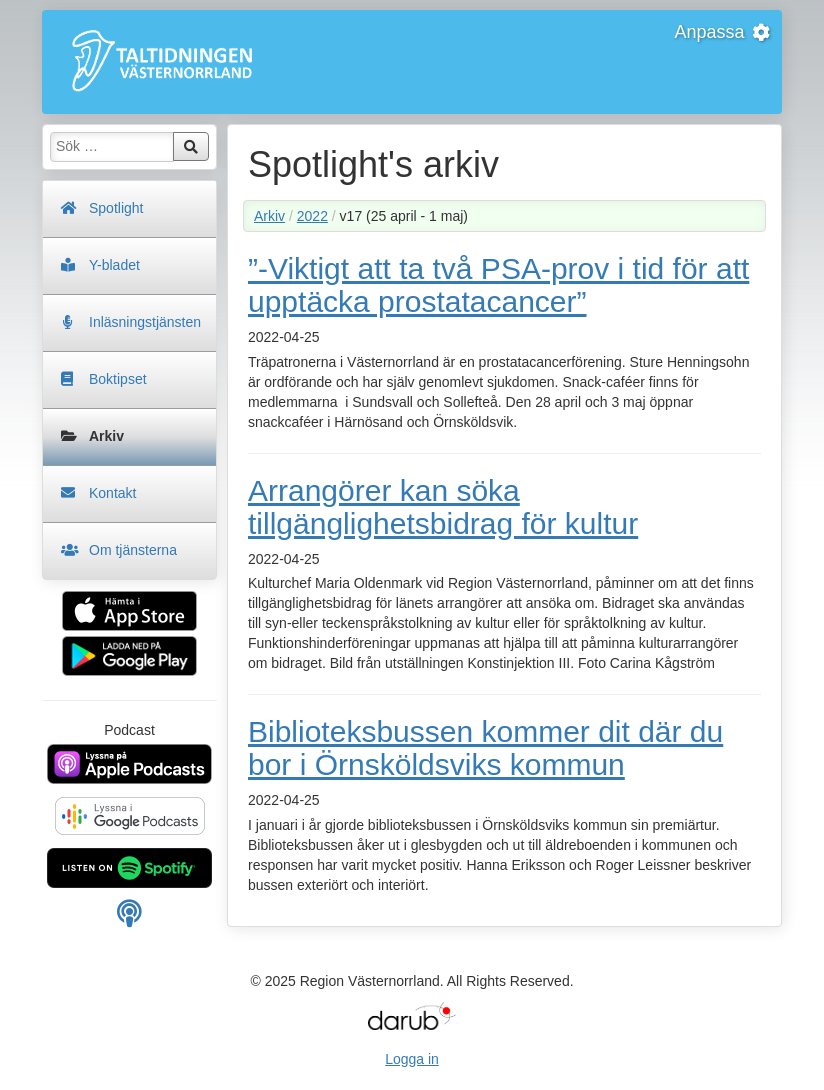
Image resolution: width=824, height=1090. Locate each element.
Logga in (412, 1059)
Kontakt (112, 493)
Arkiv (106, 436)
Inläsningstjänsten (145, 322)
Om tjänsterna (133, 550)
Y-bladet (114, 265)
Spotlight (116, 208)
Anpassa (723, 32)
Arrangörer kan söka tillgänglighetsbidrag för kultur (443, 507)
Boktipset (118, 379)
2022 (312, 216)
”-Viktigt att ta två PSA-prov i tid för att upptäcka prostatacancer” (498, 285)
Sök (191, 147)
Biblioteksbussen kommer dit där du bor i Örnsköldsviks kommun (485, 748)
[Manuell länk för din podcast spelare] (129, 919)
